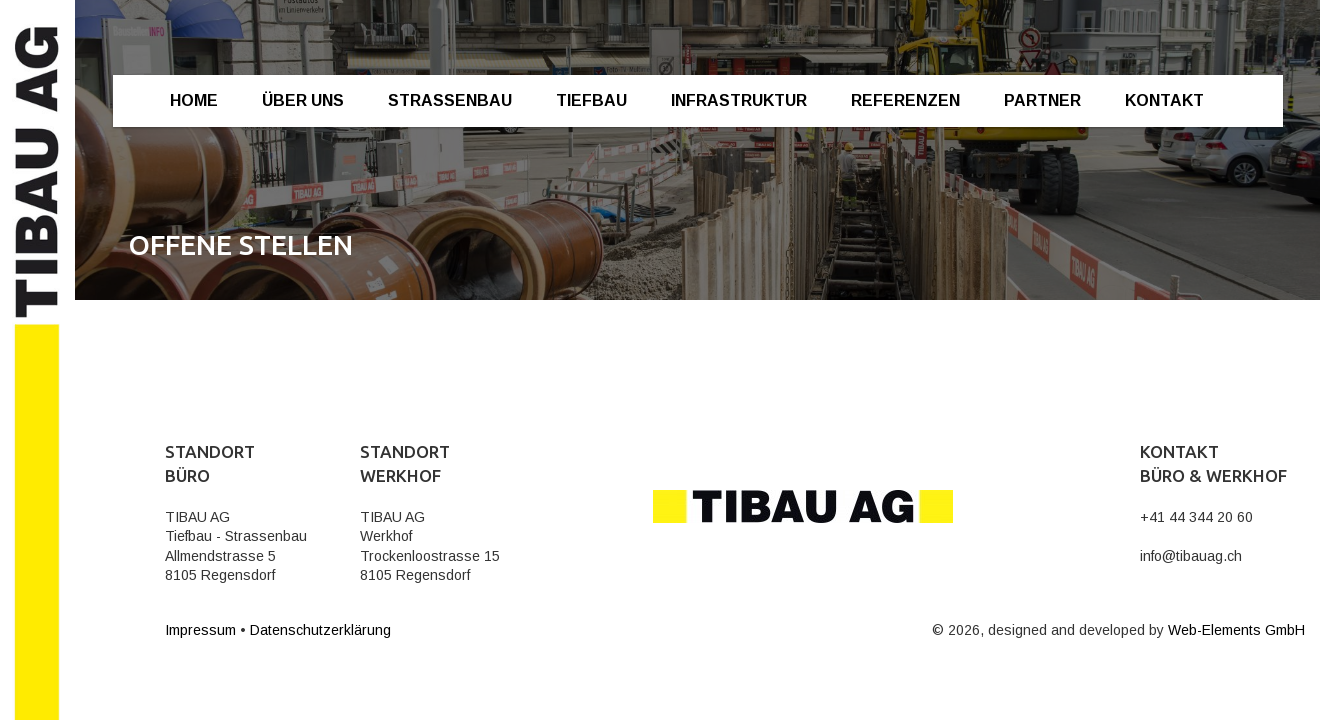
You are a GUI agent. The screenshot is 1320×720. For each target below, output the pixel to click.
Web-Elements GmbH (1236, 630)
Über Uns (303, 100)
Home (194, 100)
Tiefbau (591, 100)
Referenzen (905, 100)
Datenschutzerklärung (320, 630)
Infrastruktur (739, 100)
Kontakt (1164, 100)
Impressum (200, 630)
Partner (1042, 100)
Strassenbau (450, 100)
